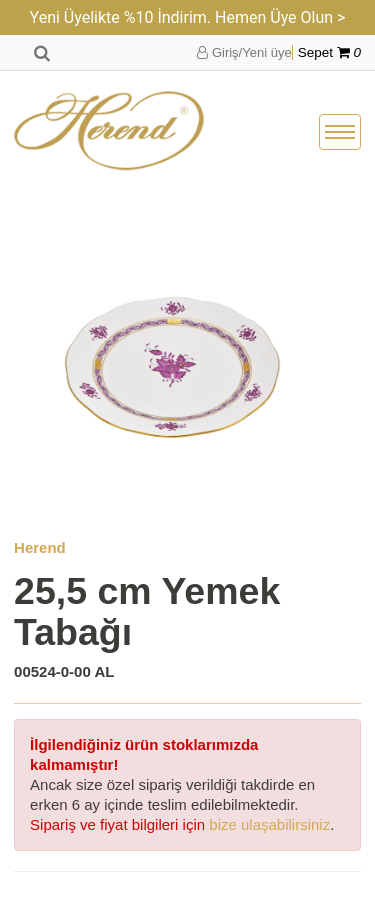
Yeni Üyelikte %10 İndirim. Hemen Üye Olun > (188, 17)
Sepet (329, 52)
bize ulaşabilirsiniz (269, 824)
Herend (40, 547)
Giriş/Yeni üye (244, 52)
